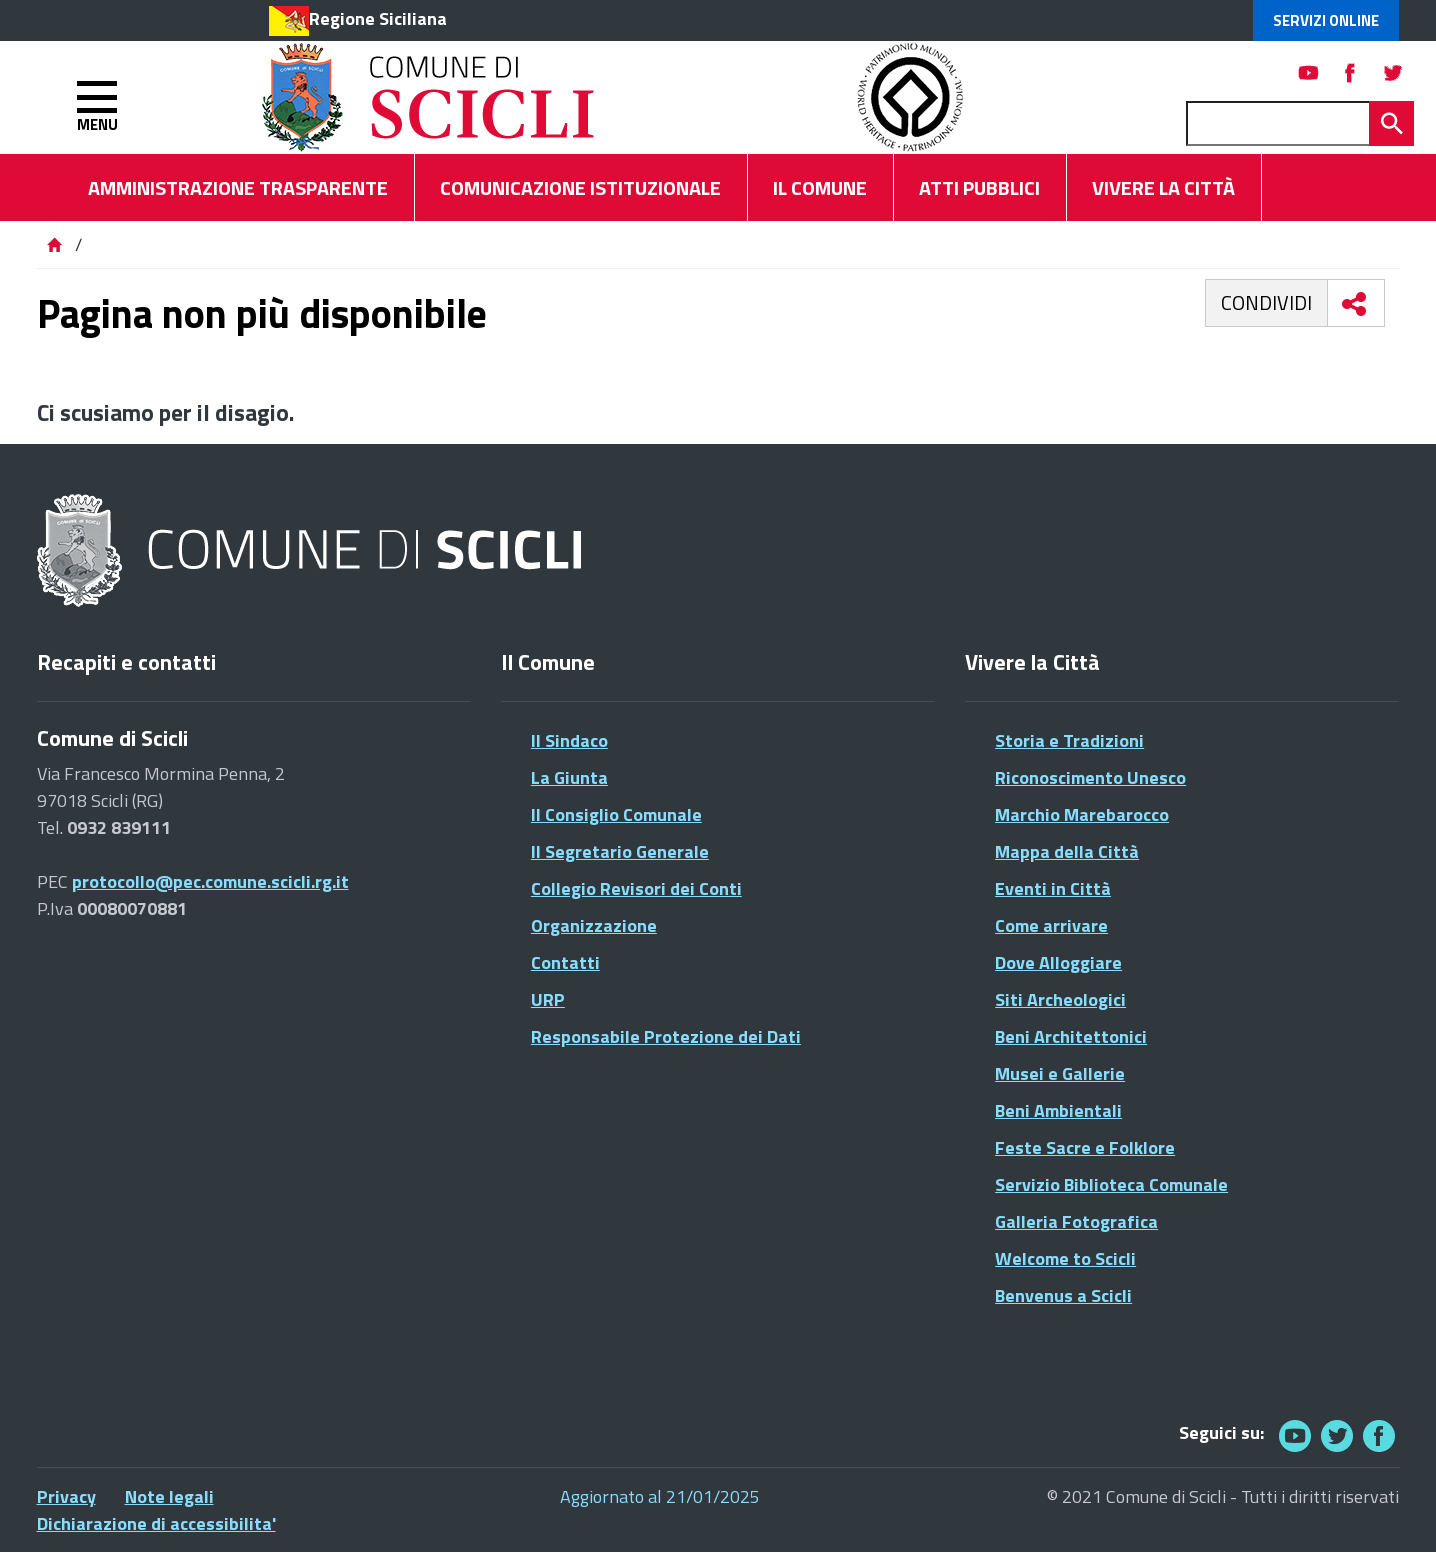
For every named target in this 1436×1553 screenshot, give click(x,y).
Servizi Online (1326, 20)
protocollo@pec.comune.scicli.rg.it (210, 881)
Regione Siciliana (378, 18)
